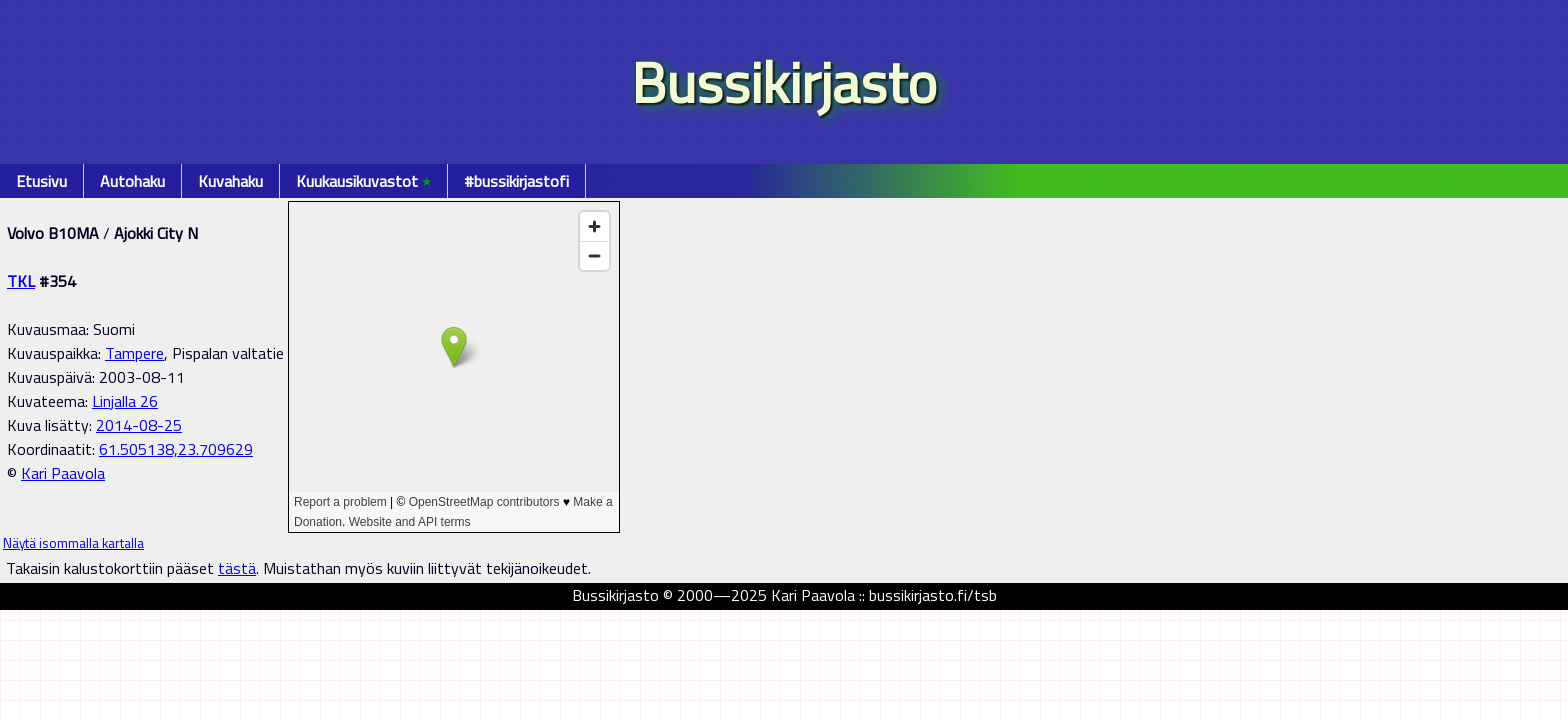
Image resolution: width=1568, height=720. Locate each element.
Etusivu (41, 181)
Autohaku (132, 181)
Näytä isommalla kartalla (73, 543)
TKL (21, 281)
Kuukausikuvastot (363, 181)
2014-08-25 (139, 425)
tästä (237, 568)
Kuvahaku (230, 181)
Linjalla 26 (125, 401)
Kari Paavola (63, 473)
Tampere (134, 353)
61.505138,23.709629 (176, 449)
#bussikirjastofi (516, 181)
